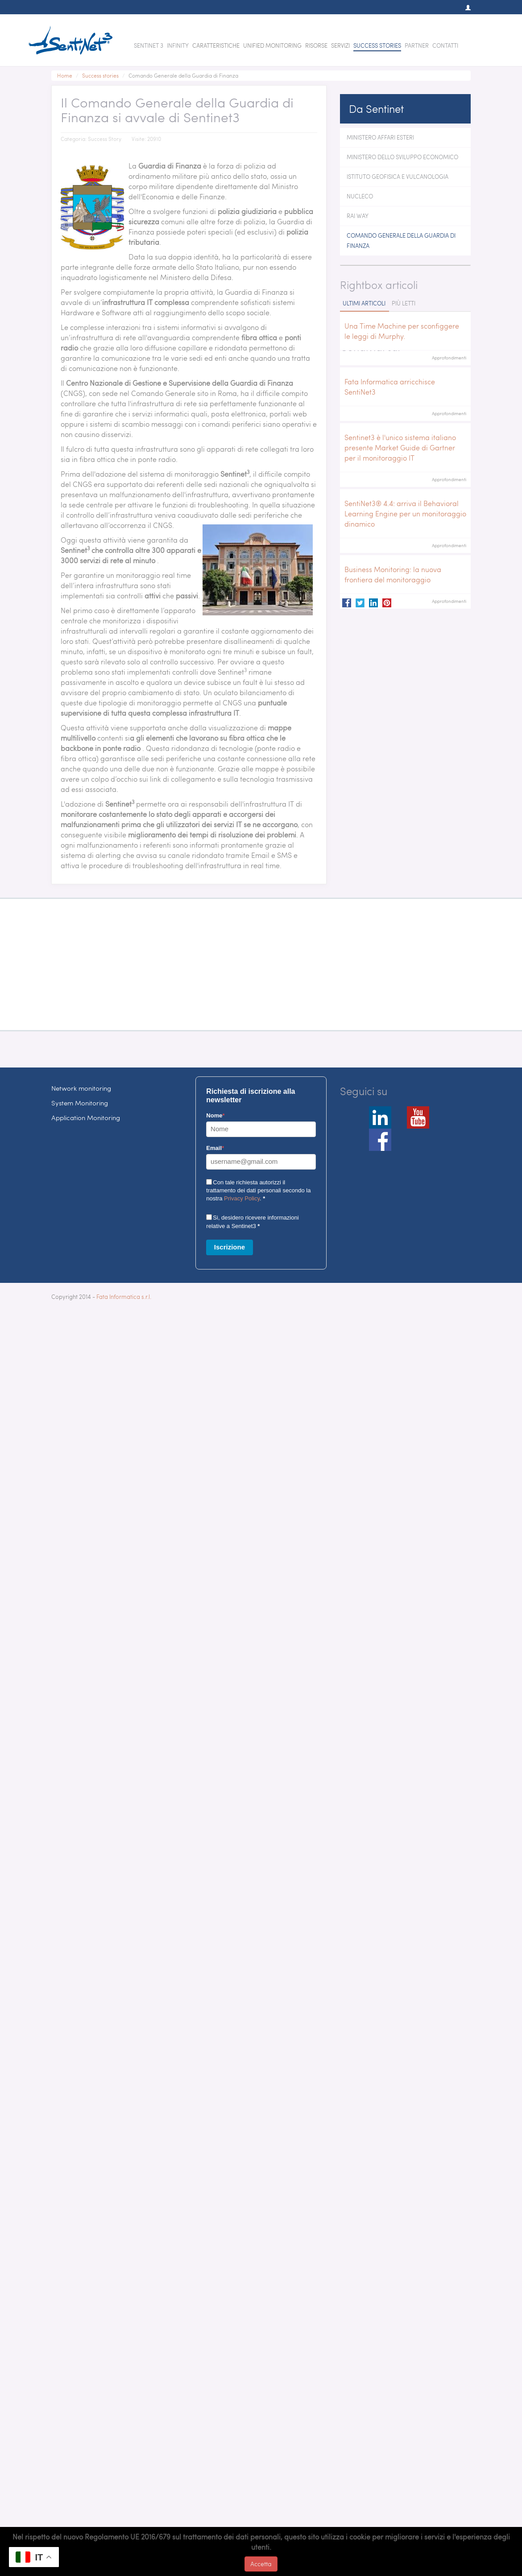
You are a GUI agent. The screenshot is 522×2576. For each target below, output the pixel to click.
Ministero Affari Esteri (380, 137)
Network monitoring (81, 1088)
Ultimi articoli (364, 303)
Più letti (403, 303)
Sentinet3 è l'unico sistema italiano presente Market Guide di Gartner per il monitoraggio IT (400, 447)
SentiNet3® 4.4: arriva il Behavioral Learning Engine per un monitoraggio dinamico (405, 513)
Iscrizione (229, 1247)
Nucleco (360, 196)
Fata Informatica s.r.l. (123, 1297)
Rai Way (358, 216)
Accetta (261, 2564)
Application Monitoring (85, 1117)
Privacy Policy (242, 1198)
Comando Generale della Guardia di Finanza (401, 240)
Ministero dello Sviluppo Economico (402, 157)
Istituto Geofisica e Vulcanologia (397, 177)
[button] (463, 7)
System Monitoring (79, 1102)
